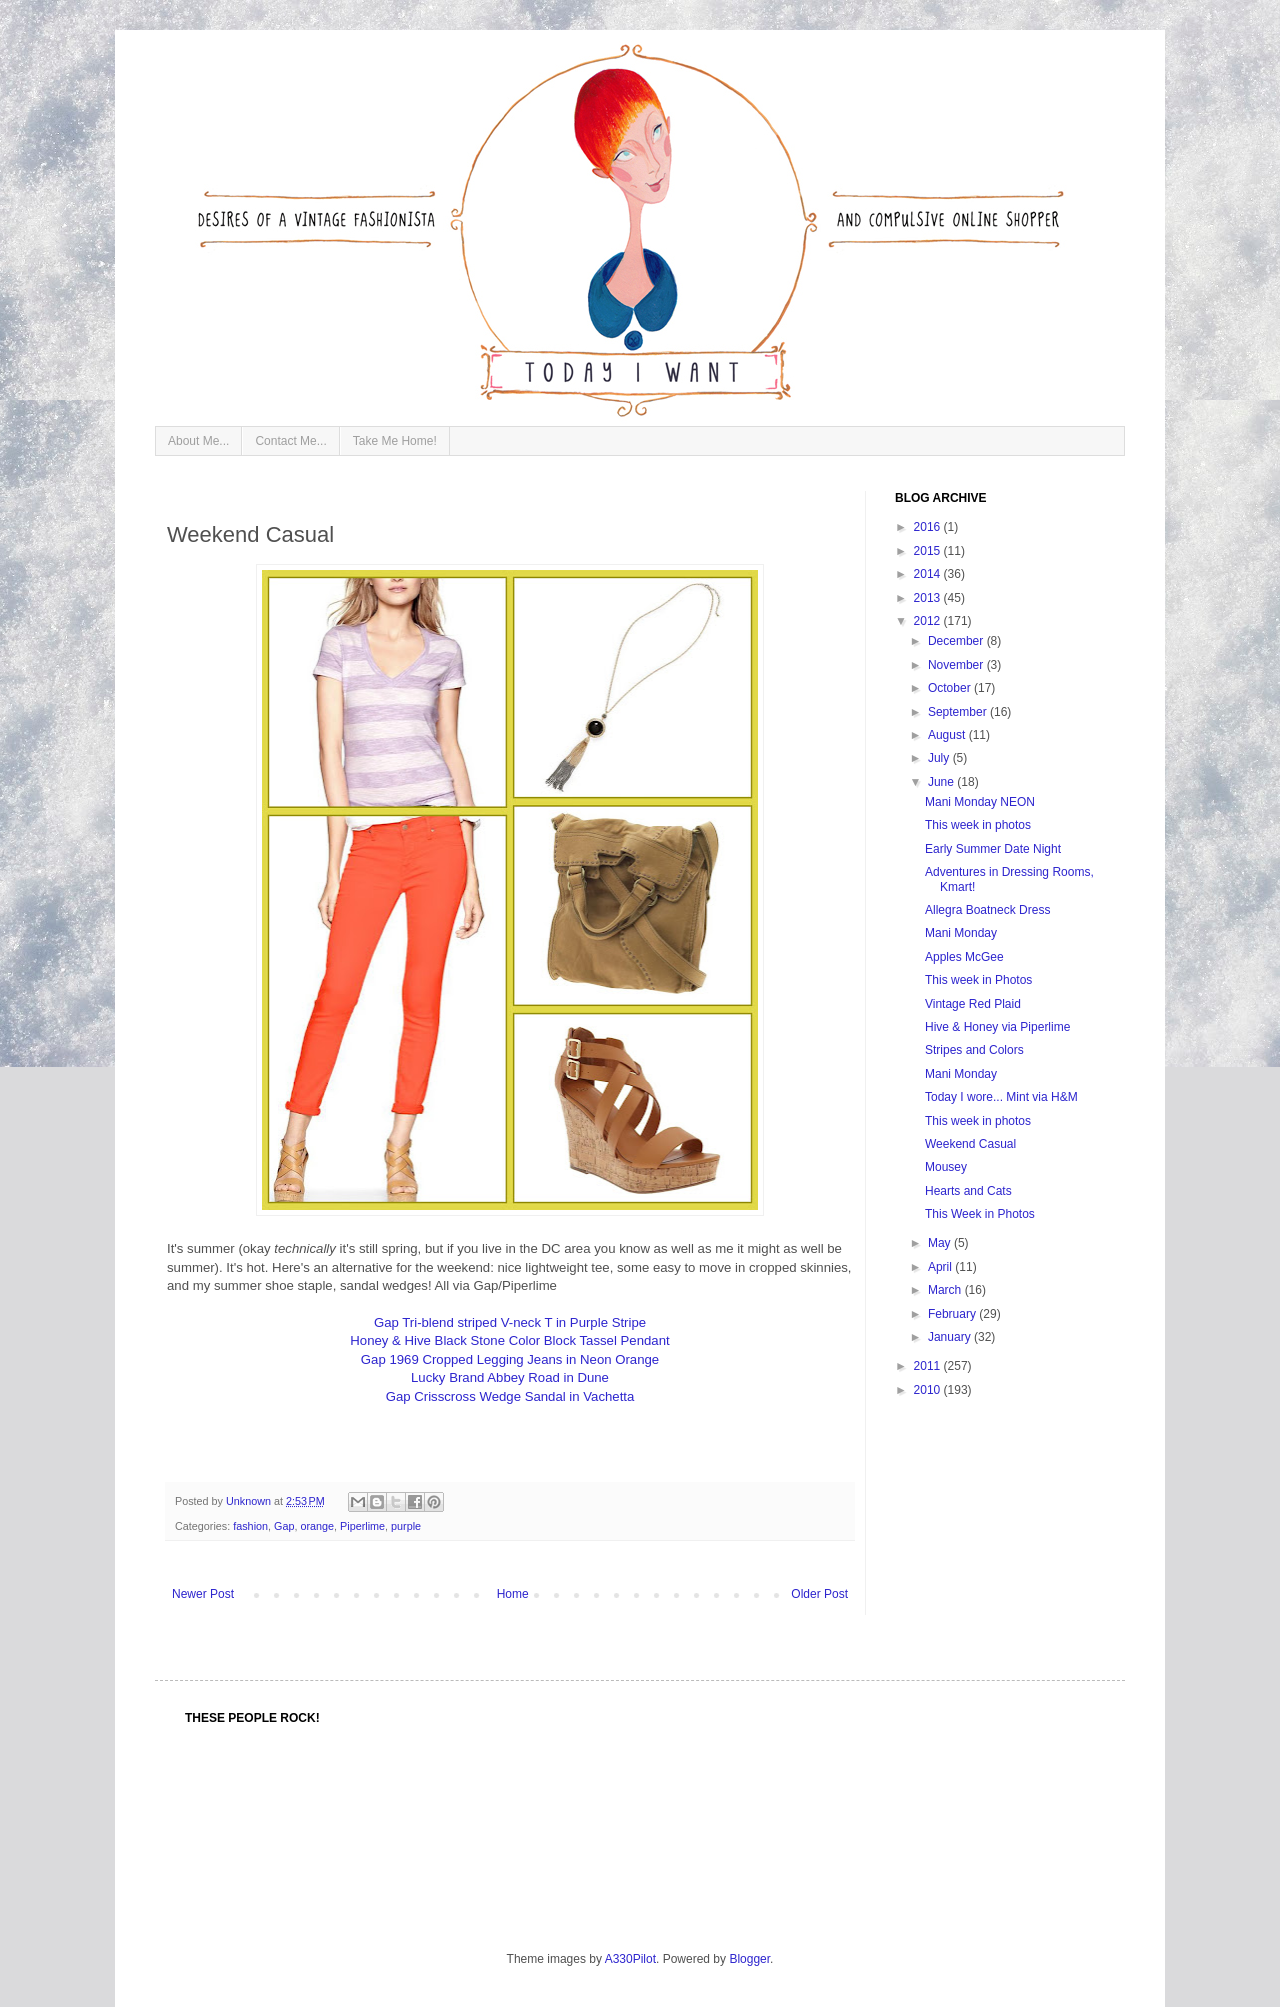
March (946, 1290)
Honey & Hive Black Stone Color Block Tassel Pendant (509, 1340)
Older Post (819, 1594)
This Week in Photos (980, 1214)
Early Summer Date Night (993, 849)
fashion (250, 1526)
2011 (929, 1366)
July (940, 758)
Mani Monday (961, 933)
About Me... (198, 441)
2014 (929, 574)
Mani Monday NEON (980, 802)
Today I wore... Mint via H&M (1001, 1097)
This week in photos (978, 825)
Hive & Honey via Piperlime (997, 1027)
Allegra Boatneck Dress (987, 910)
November (957, 665)
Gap (284, 1526)
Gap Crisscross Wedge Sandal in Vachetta (510, 1396)
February (953, 1314)
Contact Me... (290, 441)
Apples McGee (964, 957)
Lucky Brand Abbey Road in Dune (510, 1377)
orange (317, 1526)
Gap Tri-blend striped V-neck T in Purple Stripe (510, 1322)
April (941, 1267)
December (957, 641)
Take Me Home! (395, 441)
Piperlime (362, 1526)
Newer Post (203, 1594)
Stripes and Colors (974, 1050)
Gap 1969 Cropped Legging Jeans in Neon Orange (510, 1359)
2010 (929, 1390)
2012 (929, 621)
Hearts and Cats (968, 1191)
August (948, 735)
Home (513, 1594)
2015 (929, 551)
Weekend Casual (970, 1144)
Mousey (946, 1167)
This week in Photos (978, 980)
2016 (929, 527)
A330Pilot (630, 1959)
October (951, 688)
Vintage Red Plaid (973, 1004)
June (942, 782)
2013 (929, 598)
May (941, 1243)
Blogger (749, 1959)
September (959, 712)
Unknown (250, 1501)
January (951, 1337)
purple (406, 1526)
